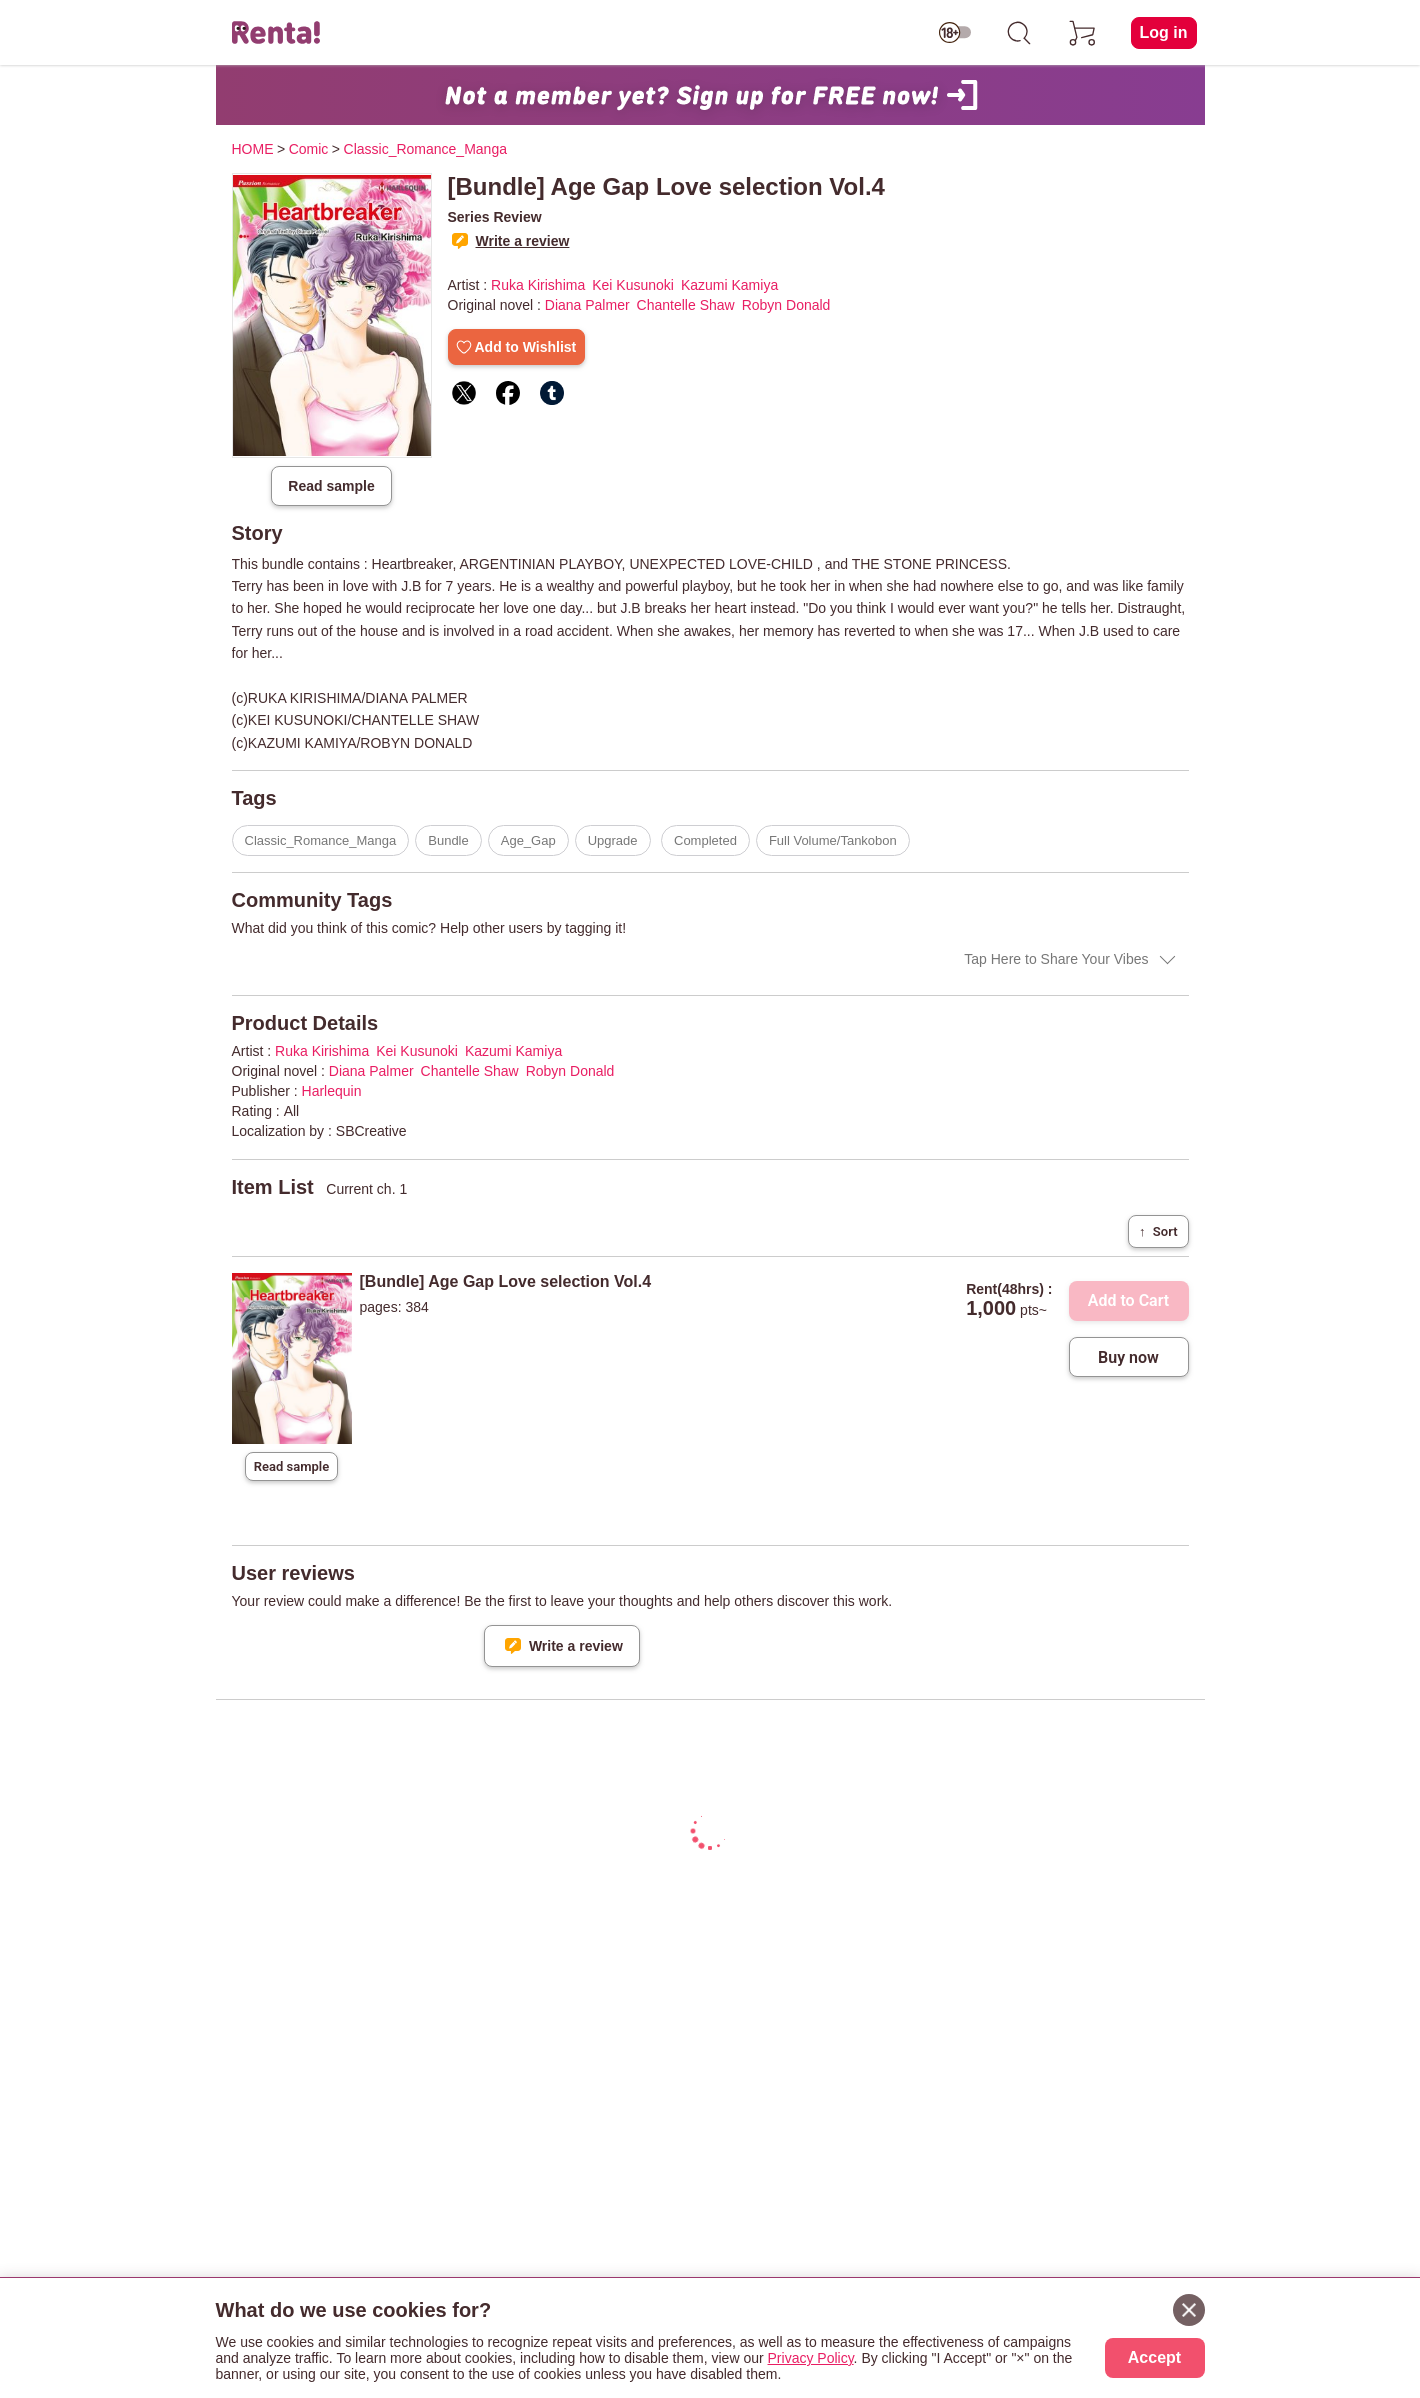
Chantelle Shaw (686, 305)
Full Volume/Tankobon (833, 840)
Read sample (331, 486)
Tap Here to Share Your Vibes (1056, 959)
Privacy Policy (811, 2358)
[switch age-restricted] (955, 33)
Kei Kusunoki (633, 285)
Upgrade (613, 840)
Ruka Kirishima (538, 285)
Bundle (448, 840)
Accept (1154, 2357)
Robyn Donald (786, 305)
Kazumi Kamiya (729, 285)
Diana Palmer (587, 305)
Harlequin (332, 1091)
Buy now (1128, 1357)
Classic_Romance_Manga (321, 840)
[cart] (1083, 33)
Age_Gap (528, 840)
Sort (1158, 1231)
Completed (705, 840)
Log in (1164, 32)
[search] (1019, 33)
